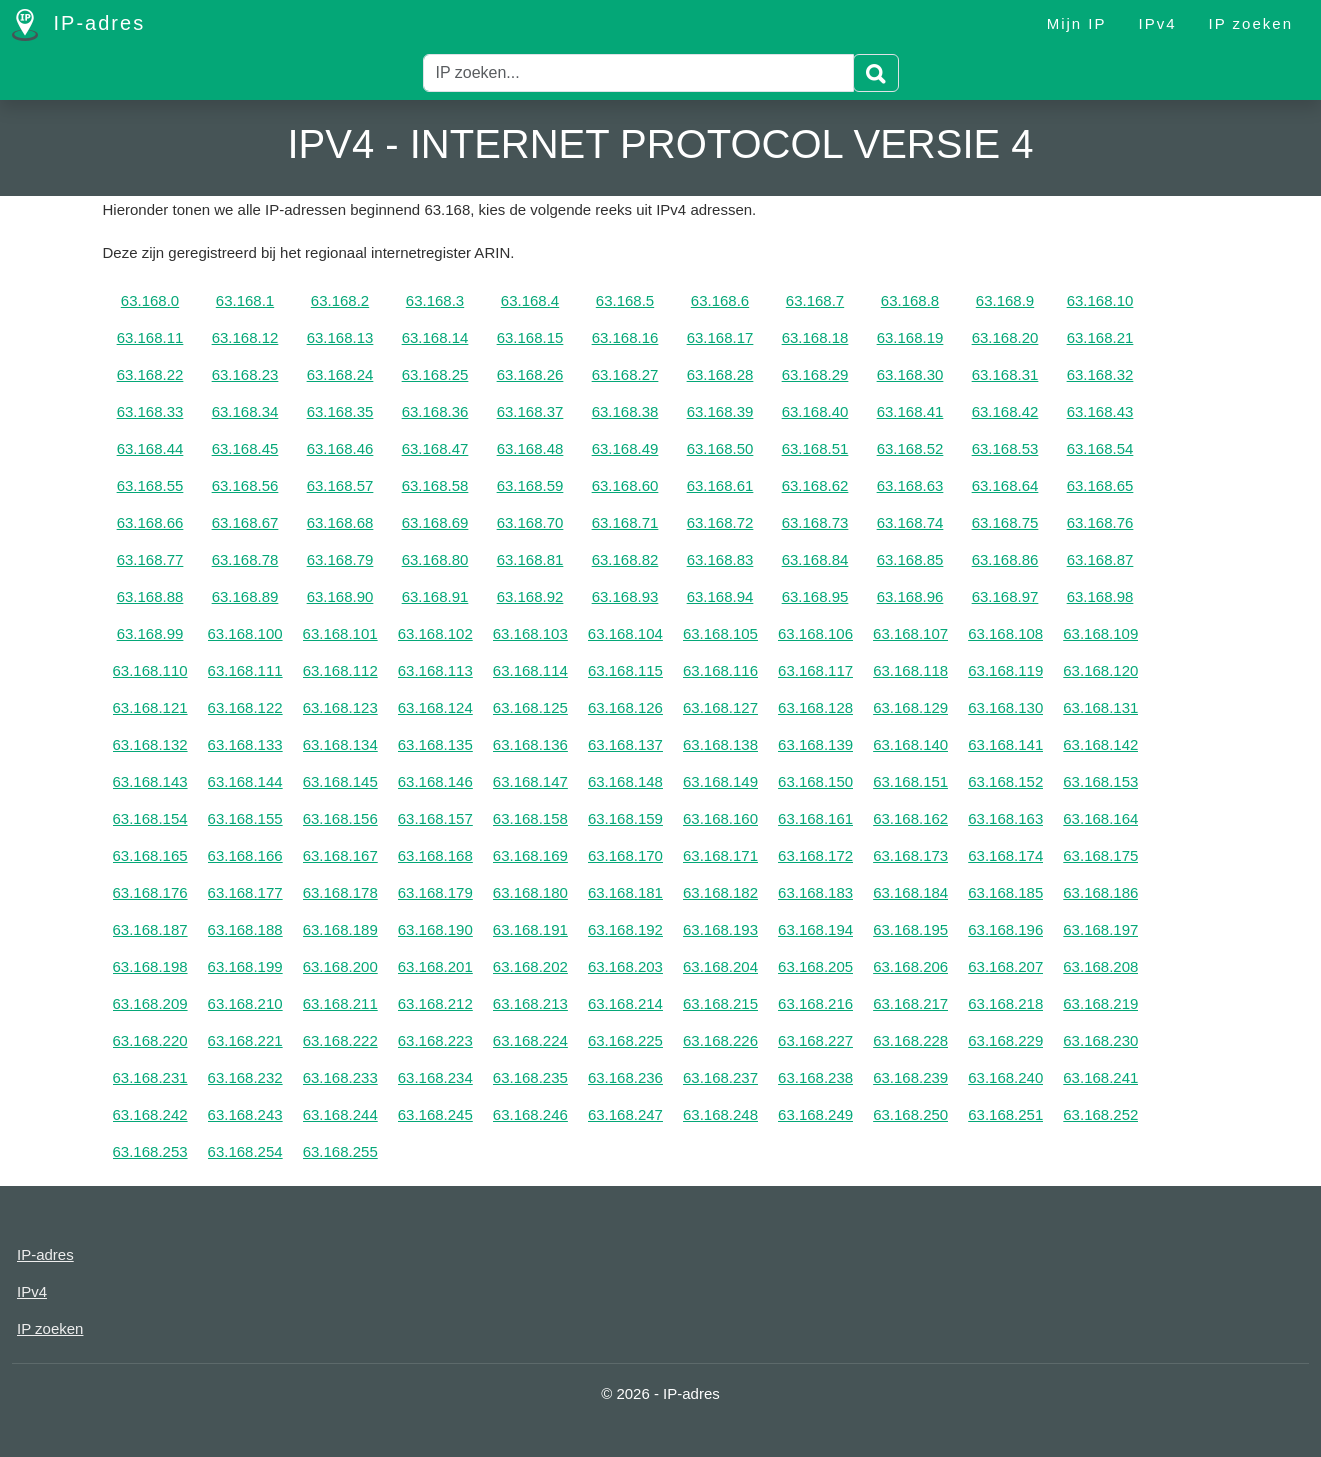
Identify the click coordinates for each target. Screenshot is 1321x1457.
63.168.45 (245, 448)
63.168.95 (815, 596)
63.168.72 (720, 522)
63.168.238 (815, 1077)
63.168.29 (815, 374)
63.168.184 (910, 892)
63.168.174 (1005, 855)
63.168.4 (530, 300)
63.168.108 (1005, 633)
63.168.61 (720, 485)
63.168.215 (720, 1003)
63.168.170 (625, 855)
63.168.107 (910, 633)
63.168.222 (340, 1040)
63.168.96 (910, 596)
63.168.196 (1005, 929)
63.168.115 (625, 670)
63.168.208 (1100, 966)
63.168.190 (435, 929)
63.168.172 (815, 855)
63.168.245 (435, 1114)
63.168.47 (435, 448)
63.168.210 (245, 1003)
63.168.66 (150, 522)
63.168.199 (245, 966)
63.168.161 (815, 818)
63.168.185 (1005, 892)
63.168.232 (245, 1077)
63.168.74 (910, 522)
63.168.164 (1100, 818)
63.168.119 (1005, 670)
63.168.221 (245, 1040)
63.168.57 (340, 485)
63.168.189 (340, 929)
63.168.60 (625, 485)
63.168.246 (530, 1114)
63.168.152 (1005, 781)
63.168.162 (910, 818)
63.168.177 (245, 892)
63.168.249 (815, 1114)
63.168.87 (1100, 559)
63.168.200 (340, 966)
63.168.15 (530, 337)
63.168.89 (245, 596)
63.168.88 (150, 596)
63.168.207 (1005, 966)
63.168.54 (1100, 448)
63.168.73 (815, 522)
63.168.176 (150, 892)
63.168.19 (910, 337)
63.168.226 (720, 1040)
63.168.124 (435, 707)
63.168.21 (1100, 337)
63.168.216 (815, 1003)
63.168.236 (625, 1077)
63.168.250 (910, 1114)
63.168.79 (340, 559)
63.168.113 (435, 670)
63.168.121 (150, 707)
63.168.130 (1005, 707)
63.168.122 (245, 707)
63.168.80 (435, 559)
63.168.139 (815, 744)
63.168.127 (720, 707)
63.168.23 (245, 374)
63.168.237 (720, 1077)
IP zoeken (1251, 23)
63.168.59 (530, 485)
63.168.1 (245, 300)
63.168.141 (1005, 744)
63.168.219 (1100, 1003)
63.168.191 (530, 929)
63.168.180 (530, 892)
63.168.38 (625, 411)
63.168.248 (720, 1114)
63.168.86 (1005, 559)
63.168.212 (435, 1003)
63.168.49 (625, 448)
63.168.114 (530, 670)
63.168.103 (530, 633)
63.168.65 (1100, 485)
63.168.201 (435, 966)
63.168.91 (435, 596)
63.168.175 (1100, 855)
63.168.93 (625, 596)
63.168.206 (910, 966)
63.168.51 (815, 448)
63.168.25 (435, 374)
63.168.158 (530, 818)
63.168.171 (720, 855)
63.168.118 (910, 670)
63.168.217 (910, 1003)
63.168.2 (340, 300)
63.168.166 (245, 855)
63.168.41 (910, 411)
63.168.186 (1100, 892)
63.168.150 (815, 781)
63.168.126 (625, 707)
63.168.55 (150, 485)
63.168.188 (245, 929)
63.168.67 (245, 522)
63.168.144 (245, 781)
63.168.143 (150, 781)
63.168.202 (530, 966)
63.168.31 (1005, 374)
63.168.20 (1005, 337)
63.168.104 (625, 633)
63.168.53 (1005, 448)
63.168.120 (1100, 670)
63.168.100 (245, 633)
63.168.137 (625, 744)
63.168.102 (435, 633)
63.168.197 (1100, 929)
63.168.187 (150, 929)
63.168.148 (625, 781)
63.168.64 (1005, 485)
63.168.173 (910, 855)
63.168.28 (720, 374)
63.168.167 (340, 855)
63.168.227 (815, 1040)
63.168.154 (150, 818)
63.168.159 (625, 818)
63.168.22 (150, 374)
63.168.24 (340, 374)
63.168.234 (435, 1077)
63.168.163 (1005, 818)
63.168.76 (1100, 522)
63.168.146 (435, 781)
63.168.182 (720, 892)
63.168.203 (625, 966)
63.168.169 (530, 855)
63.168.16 (625, 337)
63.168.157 (435, 818)
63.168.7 (815, 300)
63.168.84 (815, 559)
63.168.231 (150, 1077)
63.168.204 (720, 966)
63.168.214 (625, 1003)
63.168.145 (340, 781)
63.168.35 (340, 411)
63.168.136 (530, 744)
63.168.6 (720, 300)
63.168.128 (815, 707)
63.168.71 (625, 522)
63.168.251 (1005, 1114)
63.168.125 (530, 707)
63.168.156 (340, 818)
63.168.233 (340, 1077)
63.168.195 (910, 929)
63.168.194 (815, 929)
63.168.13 (340, 337)
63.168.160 (720, 818)
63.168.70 (530, 522)
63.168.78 (245, 559)
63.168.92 (530, 596)
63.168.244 (340, 1114)
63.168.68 (340, 522)
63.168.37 (530, 411)
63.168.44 (150, 448)
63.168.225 (625, 1040)
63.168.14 (435, 337)
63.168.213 (530, 1003)
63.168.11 (150, 337)
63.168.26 (530, 374)
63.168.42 (1005, 411)
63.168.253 (150, 1151)
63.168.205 (815, 966)
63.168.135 (435, 744)
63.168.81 (530, 559)
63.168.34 (245, 411)
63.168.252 (1100, 1114)
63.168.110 (150, 670)
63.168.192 (625, 929)
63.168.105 (720, 633)
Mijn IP (1077, 23)
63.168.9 (1005, 300)
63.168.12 (245, 337)
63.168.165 (150, 855)
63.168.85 (910, 559)
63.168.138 (720, 744)
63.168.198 (150, 966)
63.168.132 (150, 744)
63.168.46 (340, 448)
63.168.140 (910, 744)
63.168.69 (435, 522)
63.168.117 (815, 670)
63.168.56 (245, 485)
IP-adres (78, 25)
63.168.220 (150, 1040)
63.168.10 (1100, 300)
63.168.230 (1100, 1040)
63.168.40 (815, 411)
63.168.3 (435, 300)
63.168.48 (530, 448)
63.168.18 (815, 337)
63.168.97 (1005, 596)
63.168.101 (340, 633)
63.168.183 (815, 892)
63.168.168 (435, 855)
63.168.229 (1005, 1040)
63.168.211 (340, 1003)
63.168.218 (1005, 1003)
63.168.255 (340, 1151)
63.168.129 (910, 707)
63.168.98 (1100, 596)
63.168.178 (340, 892)
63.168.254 (245, 1151)
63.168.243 (245, 1114)
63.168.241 (1100, 1077)
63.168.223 (435, 1040)
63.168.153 (1100, 781)
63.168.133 (245, 744)
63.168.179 (435, 892)
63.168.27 (625, 374)
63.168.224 (530, 1040)
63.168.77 (150, 559)
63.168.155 (245, 818)
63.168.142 (1100, 744)
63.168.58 (435, 485)
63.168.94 (720, 596)
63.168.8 (910, 300)
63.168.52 (910, 448)
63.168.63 (910, 485)
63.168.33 (150, 411)
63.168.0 (150, 300)
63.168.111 (245, 670)
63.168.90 (340, 596)
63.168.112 (340, 670)
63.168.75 (1005, 522)
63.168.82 (625, 559)
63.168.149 (720, 781)
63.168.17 (720, 337)
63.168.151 (910, 781)
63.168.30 (910, 374)
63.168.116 (720, 670)
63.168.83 (720, 559)
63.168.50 (720, 448)
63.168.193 (720, 929)
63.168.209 (150, 1003)
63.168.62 (815, 485)
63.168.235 (530, 1077)
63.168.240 (1005, 1077)
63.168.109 (1100, 633)
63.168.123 (340, 707)
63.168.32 (1100, 374)
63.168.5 (625, 300)
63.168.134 (340, 744)
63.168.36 (435, 411)
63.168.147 (530, 781)
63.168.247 (625, 1114)
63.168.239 (910, 1077)
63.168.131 (1100, 707)
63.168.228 (910, 1040)
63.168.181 (625, 892)
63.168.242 (150, 1114)
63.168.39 (720, 411)
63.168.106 (815, 633)
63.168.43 (1100, 411)
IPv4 (1158, 23)
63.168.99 (150, 633)
